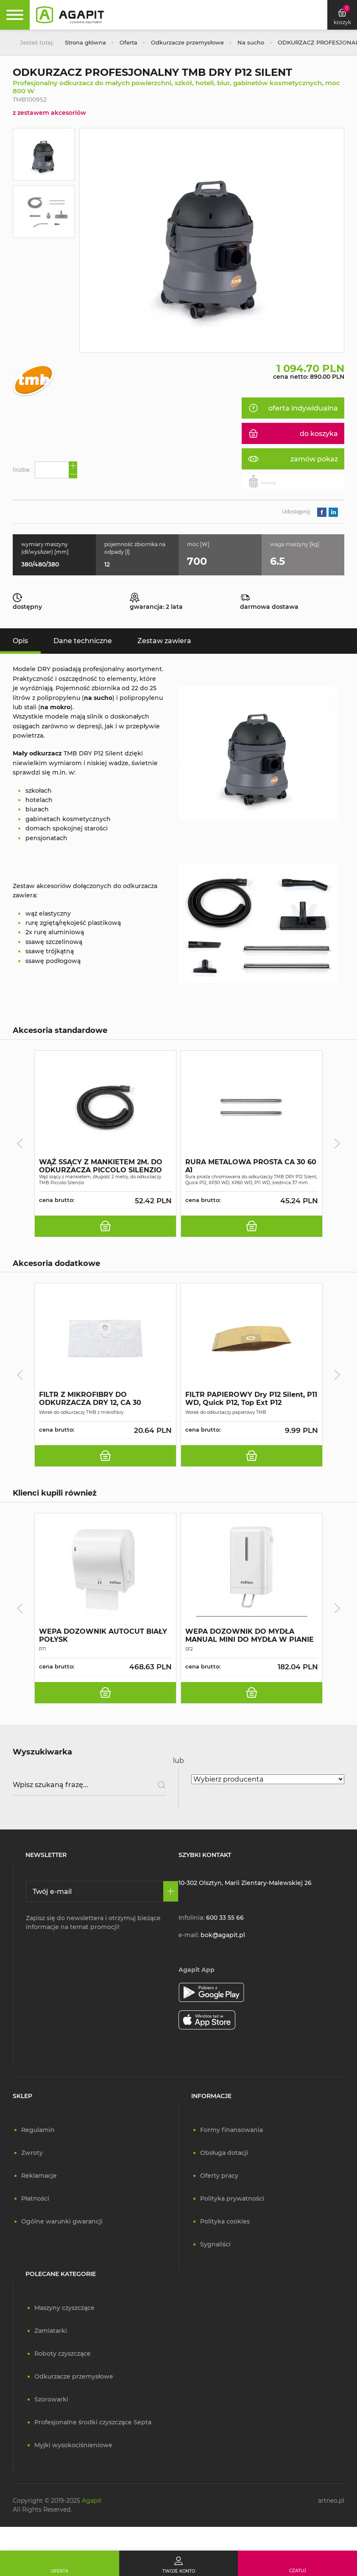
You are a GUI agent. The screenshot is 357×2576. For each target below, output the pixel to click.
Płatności (35, 2198)
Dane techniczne (82, 641)
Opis (20, 641)
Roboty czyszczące (62, 2353)
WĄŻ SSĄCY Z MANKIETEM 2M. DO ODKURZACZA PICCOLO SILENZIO (100, 1166)
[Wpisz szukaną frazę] (89, 1785)
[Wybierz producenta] (267, 1779)
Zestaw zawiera (164, 641)
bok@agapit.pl (223, 1935)
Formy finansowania (231, 2130)
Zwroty (32, 2153)
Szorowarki (51, 2399)
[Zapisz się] (170, 1891)
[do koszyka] (105, 1226)
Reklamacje (39, 2175)
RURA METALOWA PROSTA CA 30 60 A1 (250, 1166)
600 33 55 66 (225, 1917)
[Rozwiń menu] (15, 15)
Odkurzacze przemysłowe (73, 2376)
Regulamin (38, 2130)
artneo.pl (331, 2500)
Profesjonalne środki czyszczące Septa (92, 2422)
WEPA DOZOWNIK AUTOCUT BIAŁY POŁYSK (103, 1635)
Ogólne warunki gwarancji (62, 2221)
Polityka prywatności (232, 2198)
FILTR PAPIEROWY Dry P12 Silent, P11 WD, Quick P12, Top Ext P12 (251, 1399)
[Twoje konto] (178, 2563)
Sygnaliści (215, 2244)
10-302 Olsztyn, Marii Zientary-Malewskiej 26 (245, 1883)
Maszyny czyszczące (64, 2308)
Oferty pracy (219, 2175)
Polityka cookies (225, 2221)
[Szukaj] (158, 1785)
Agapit (92, 2500)
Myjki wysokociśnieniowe (73, 2445)
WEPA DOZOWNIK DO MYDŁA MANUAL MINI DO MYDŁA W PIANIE (249, 1635)
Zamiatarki (50, 2330)
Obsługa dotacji (224, 2153)
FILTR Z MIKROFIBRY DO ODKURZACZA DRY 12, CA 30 (90, 1399)
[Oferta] (59, 2563)
